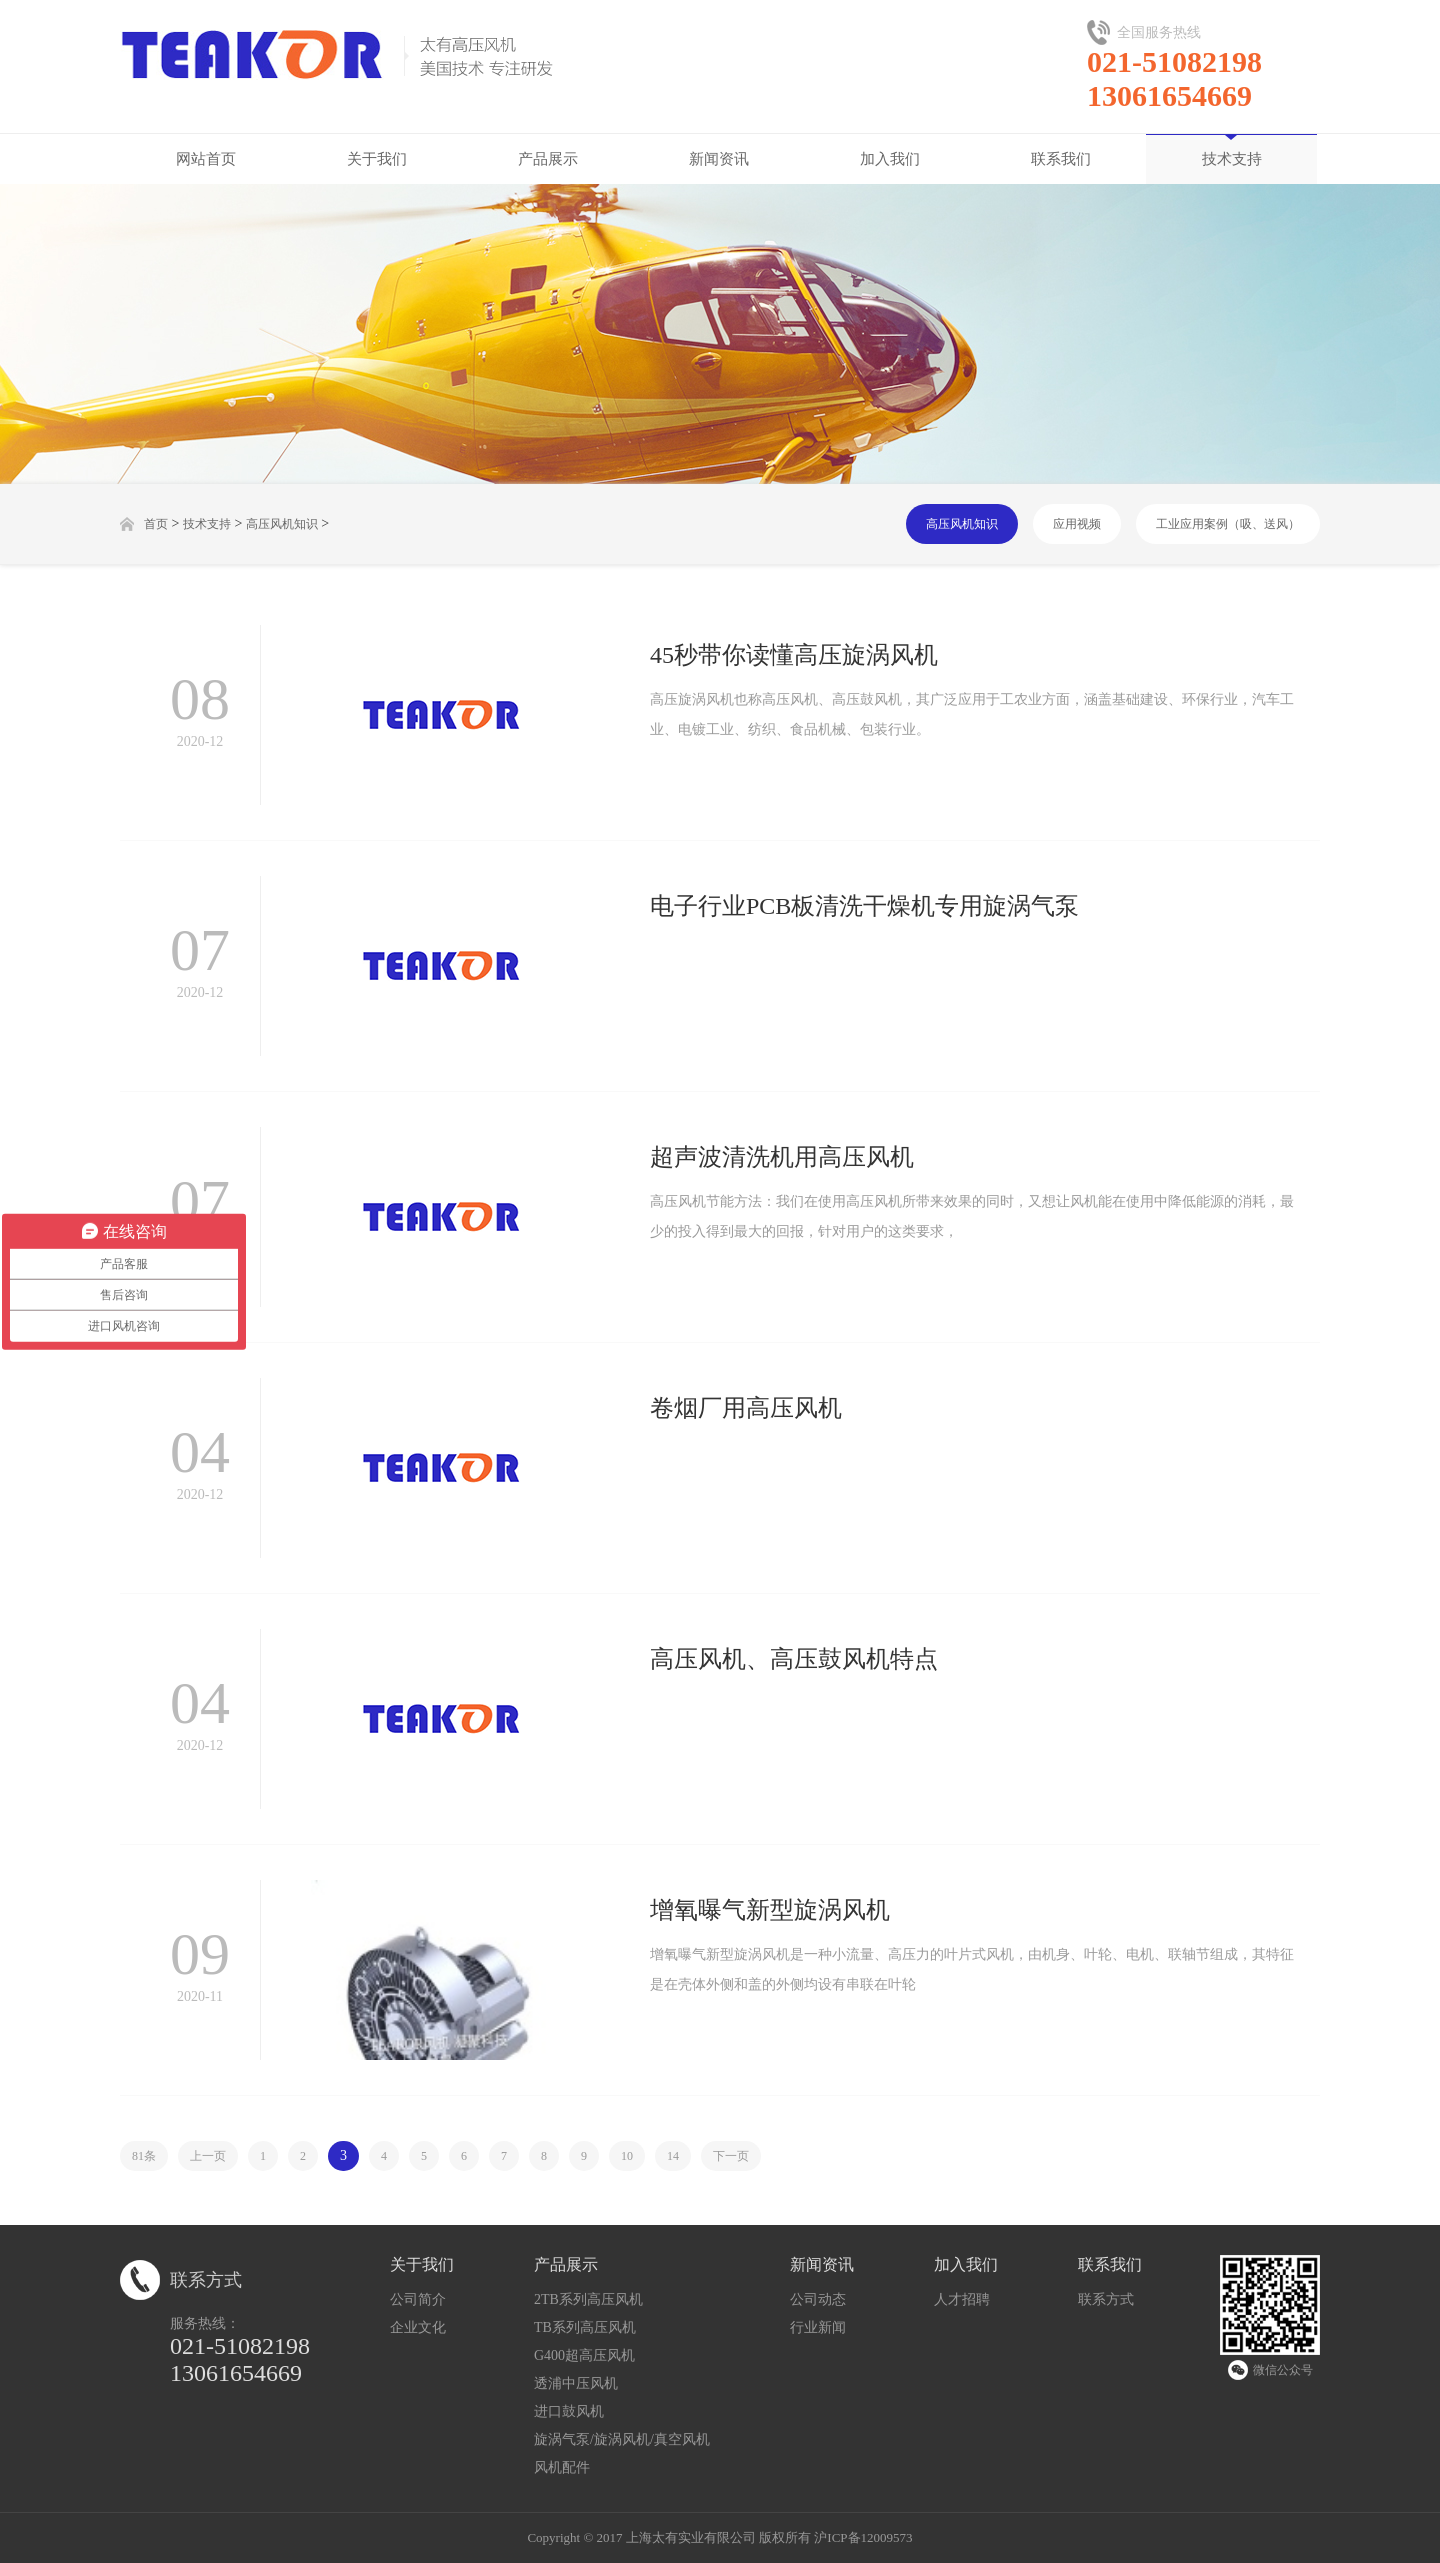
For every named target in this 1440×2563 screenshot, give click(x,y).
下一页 (731, 2156)
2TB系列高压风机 (588, 2299)
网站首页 (206, 159)
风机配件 (562, 2467)
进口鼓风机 (569, 2411)
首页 (156, 524)
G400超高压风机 (584, 2355)
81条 (144, 2156)
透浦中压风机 (576, 2383)
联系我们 (1061, 159)
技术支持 (1232, 159)
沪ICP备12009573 (863, 2537)
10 (627, 2156)
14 (673, 2156)
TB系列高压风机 (585, 2327)
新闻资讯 (719, 159)
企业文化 (418, 2327)
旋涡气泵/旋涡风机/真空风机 (622, 2439)
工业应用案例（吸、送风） (1228, 524)
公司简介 (418, 2299)
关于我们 (377, 159)
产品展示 (548, 159)
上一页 (208, 2156)
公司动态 (818, 2299)
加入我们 (890, 159)
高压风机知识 (282, 524)
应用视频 (1077, 524)
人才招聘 (962, 2299)
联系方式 (1106, 2299)
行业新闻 (818, 2327)
